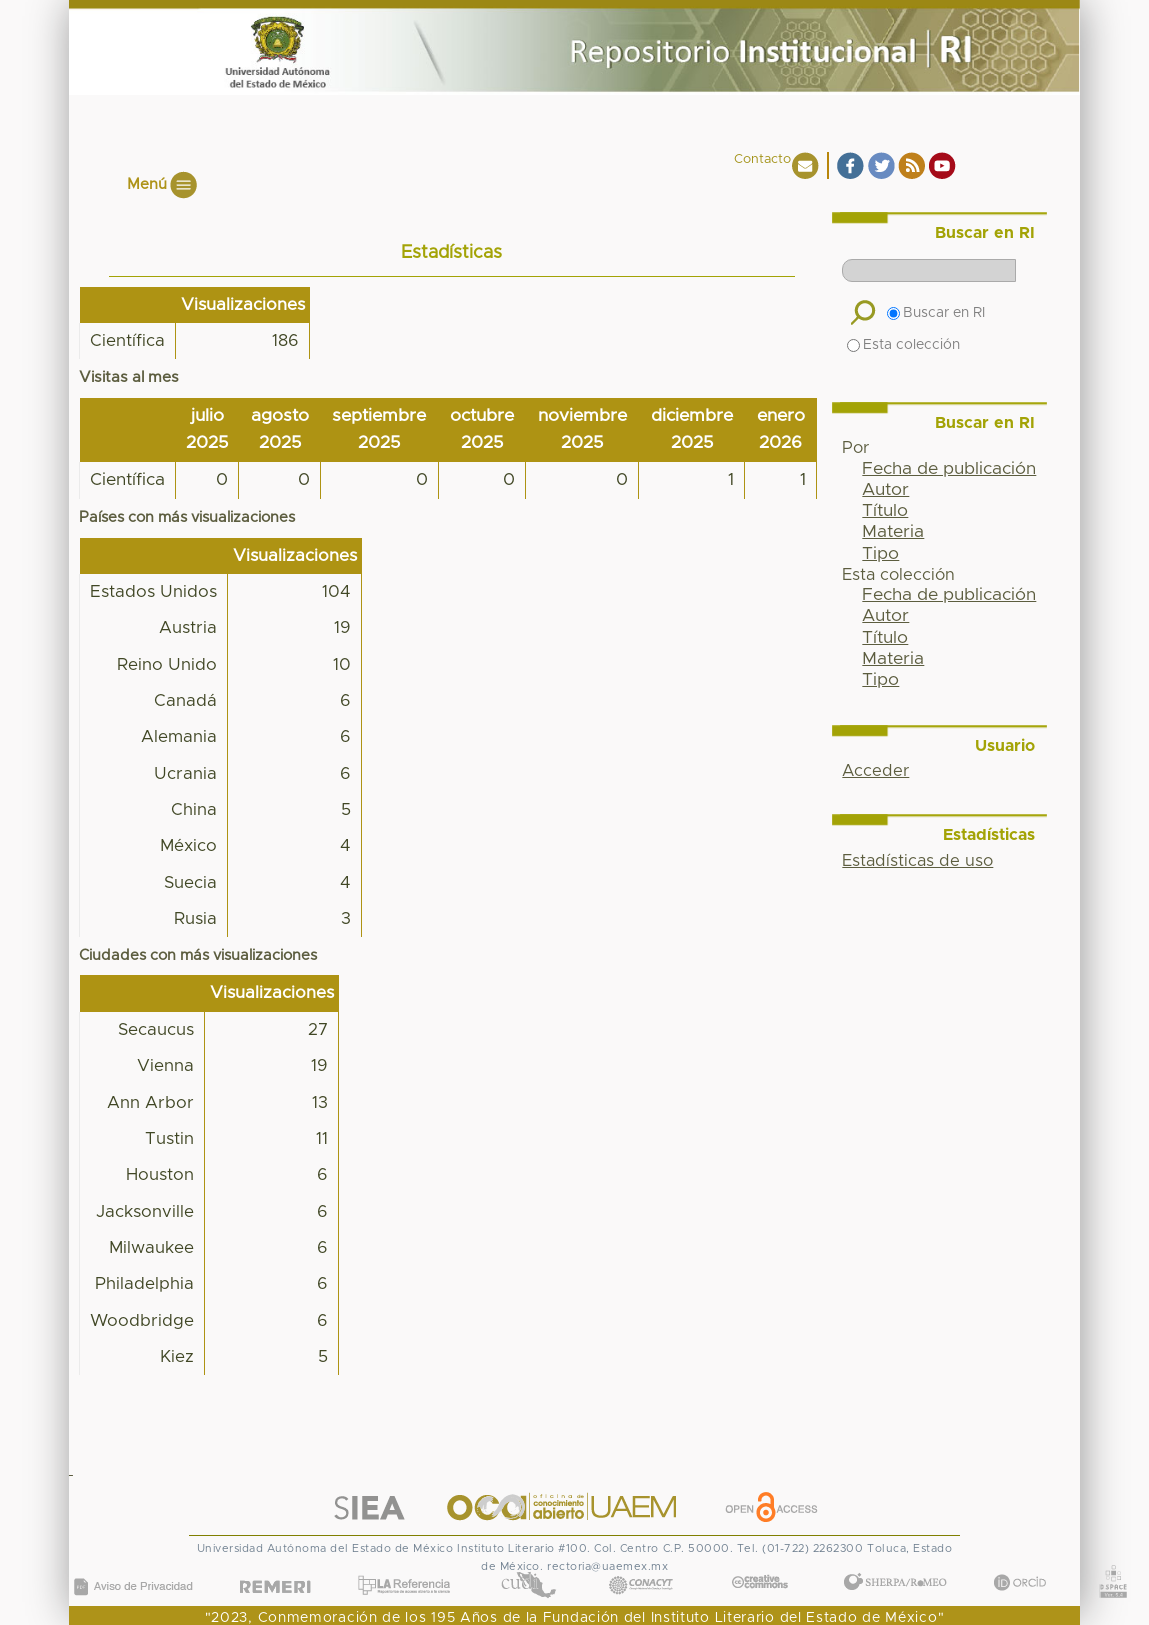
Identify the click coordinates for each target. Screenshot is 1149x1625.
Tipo (880, 554)
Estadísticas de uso (917, 861)
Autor (885, 490)
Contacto (762, 159)
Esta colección (903, 345)
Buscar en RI (936, 313)
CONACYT (641, 1565)
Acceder (875, 771)
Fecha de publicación (949, 469)
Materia (893, 532)
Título (885, 511)
